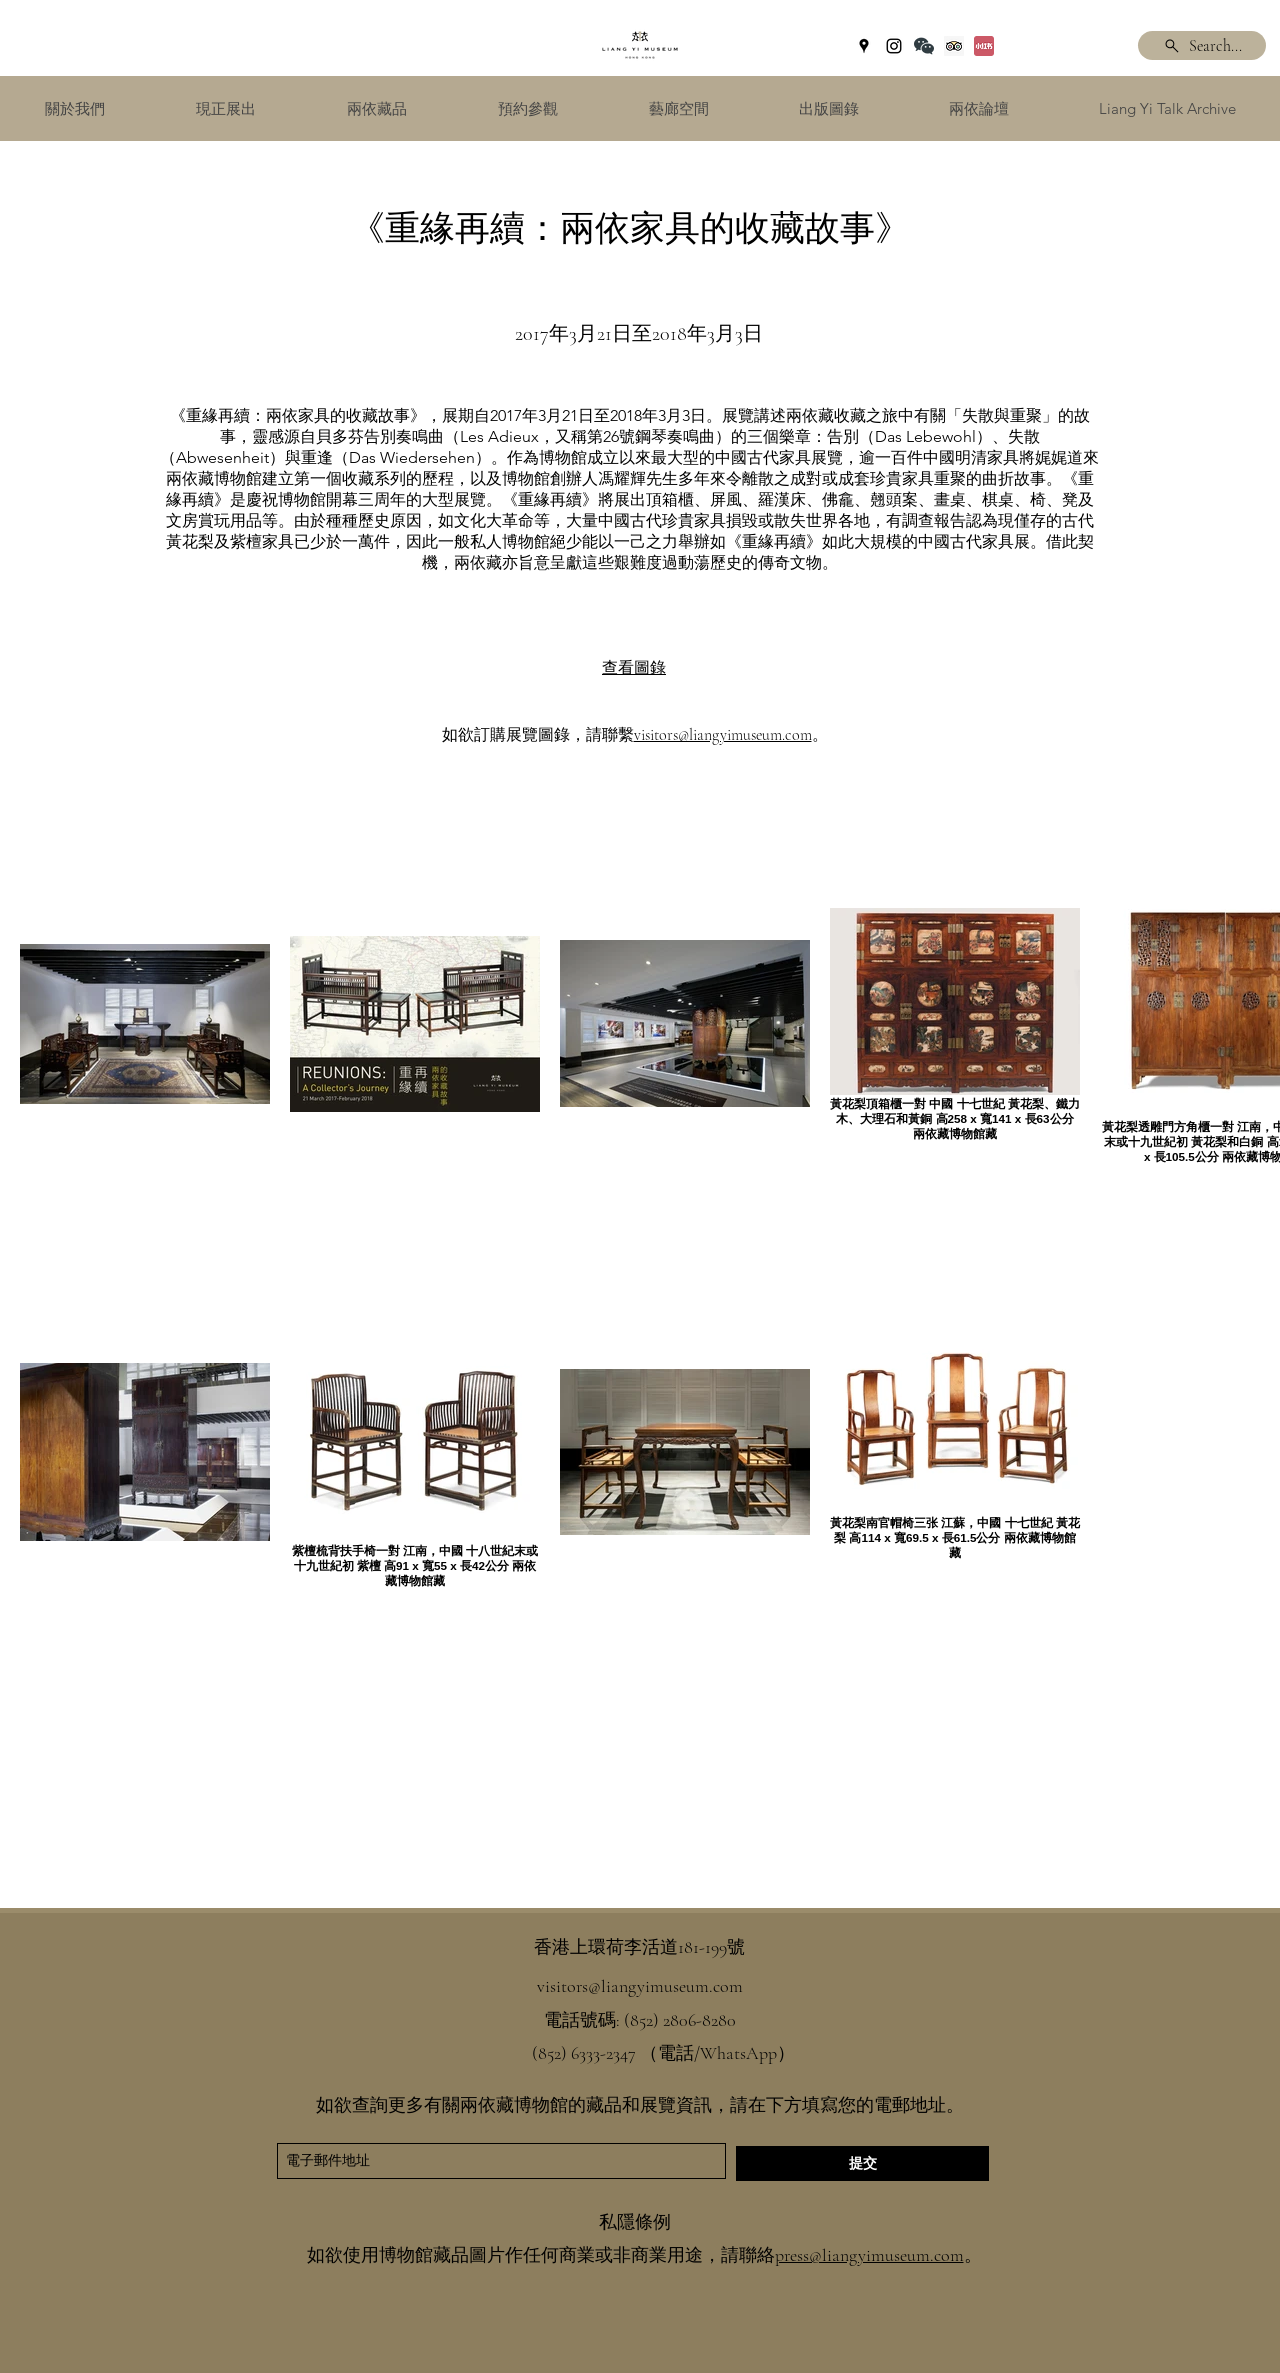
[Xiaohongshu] (984, 46)
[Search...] (1202, 45)
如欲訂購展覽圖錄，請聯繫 (538, 735)
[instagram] (894, 46)
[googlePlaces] (864, 46)
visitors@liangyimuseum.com (723, 735)
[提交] (862, 2163)
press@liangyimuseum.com (869, 2255)
